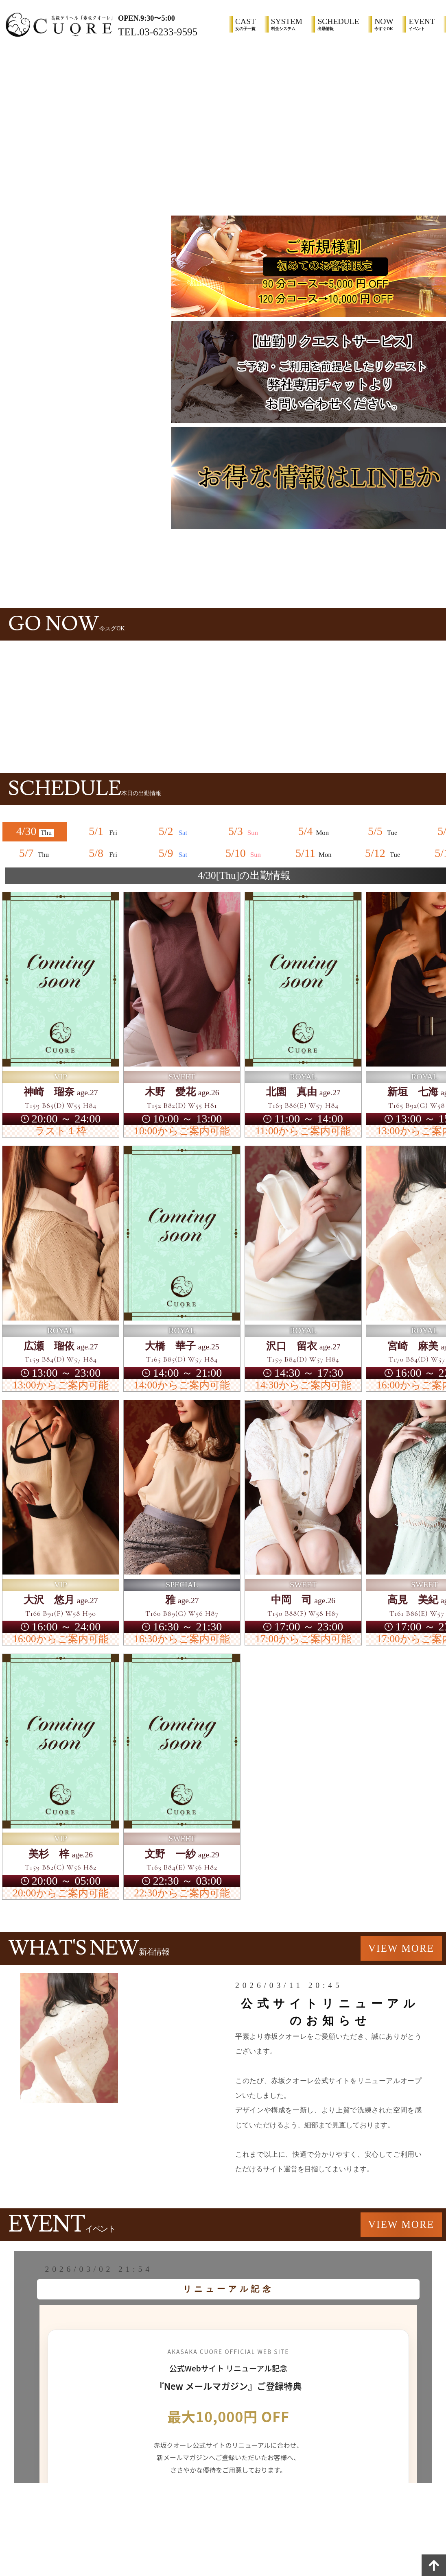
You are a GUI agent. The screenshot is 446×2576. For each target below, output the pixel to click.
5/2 (174, 831)
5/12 (383, 853)
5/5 (384, 831)
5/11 (313, 853)
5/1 (104, 831)
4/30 (35, 831)
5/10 (244, 853)
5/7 (35, 853)
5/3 (244, 831)
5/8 (104, 853)
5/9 (174, 853)
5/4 (314, 831)
